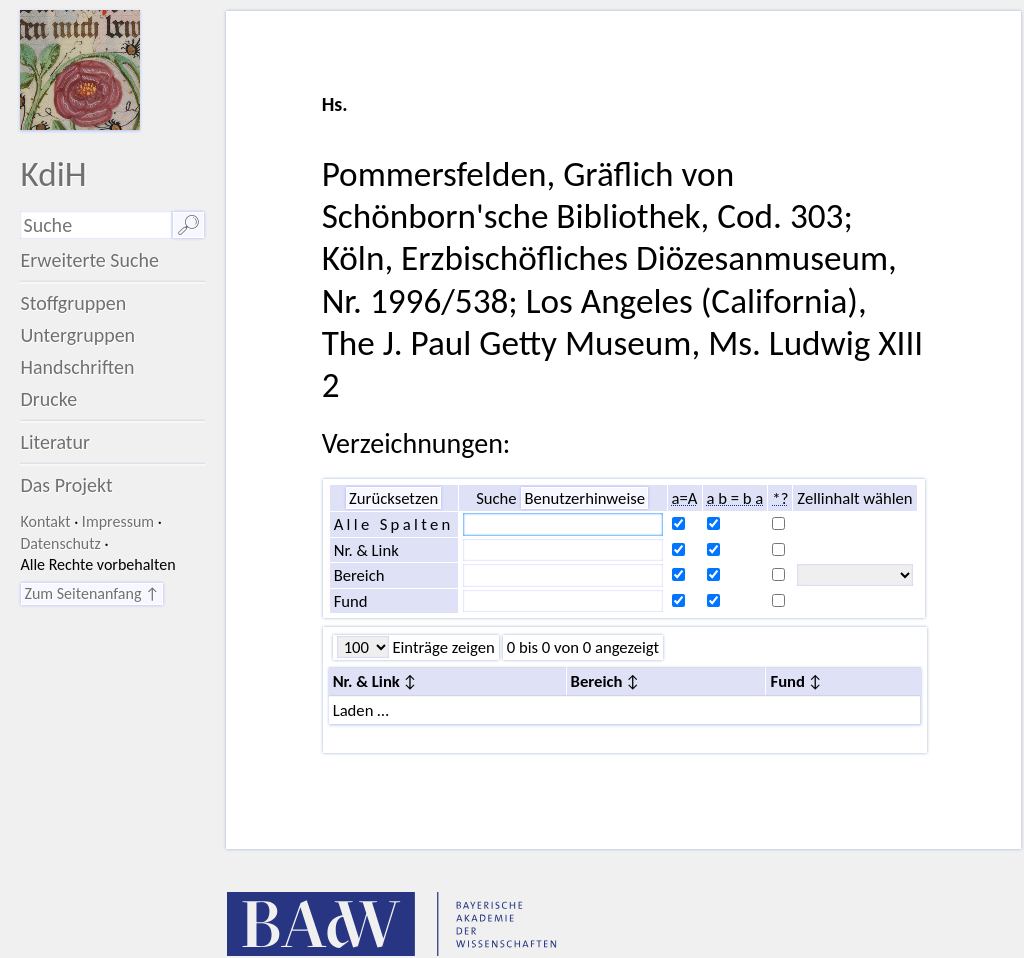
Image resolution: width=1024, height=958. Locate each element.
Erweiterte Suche (89, 260)
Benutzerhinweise (584, 498)
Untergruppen (77, 335)
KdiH (53, 173)
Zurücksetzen (393, 498)
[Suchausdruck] (95, 225)
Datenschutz (60, 543)
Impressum (118, 521)
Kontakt (45, 521)
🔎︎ (188, 225)
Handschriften (77, 367)
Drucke (48, 399)
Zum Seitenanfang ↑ (91, 593)
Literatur (55, 442)
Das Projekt (66, 485)
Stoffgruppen (73, 303)
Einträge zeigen (442, 647)
